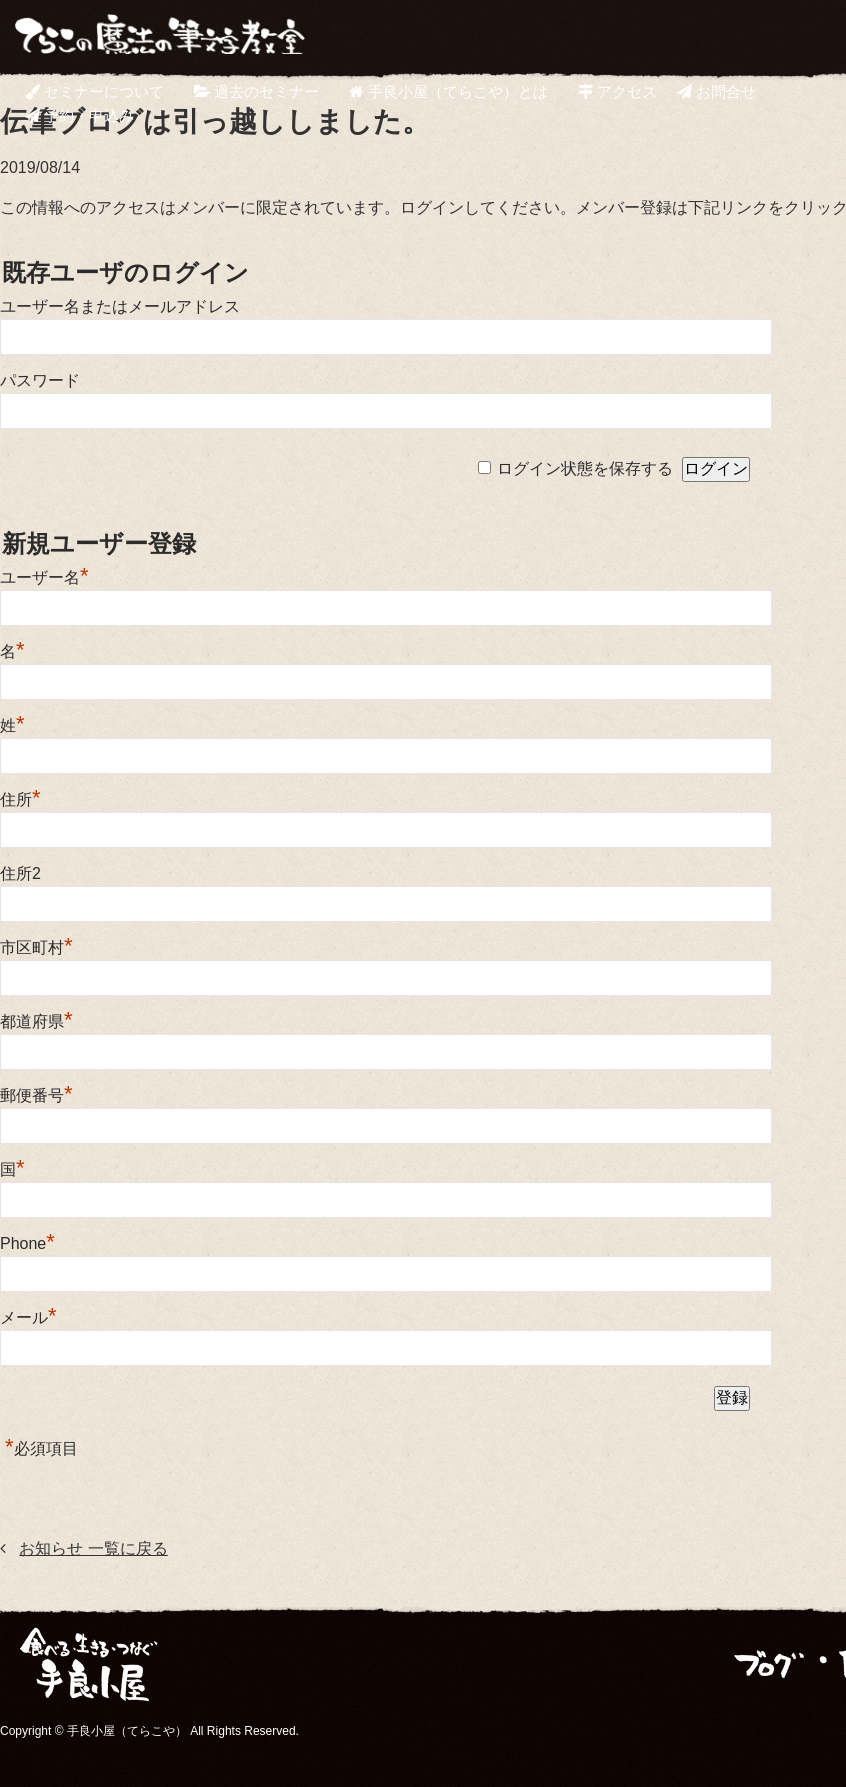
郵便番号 (36, 1095)
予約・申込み (79, 115)
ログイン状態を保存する (585, 468)
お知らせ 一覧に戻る (93, 1548)
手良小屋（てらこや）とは (448, 91)
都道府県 (36, 1021)
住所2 (20, 873)
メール (28, 1317)
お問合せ (716, 91)
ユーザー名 (44, 577)
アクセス (617, 91)
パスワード (40, 380)
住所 (20, 799)
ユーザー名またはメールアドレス (120, 306)
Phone (27, 1243)
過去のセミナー (256, 91)
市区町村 (36, 947)
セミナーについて (94, 91)
